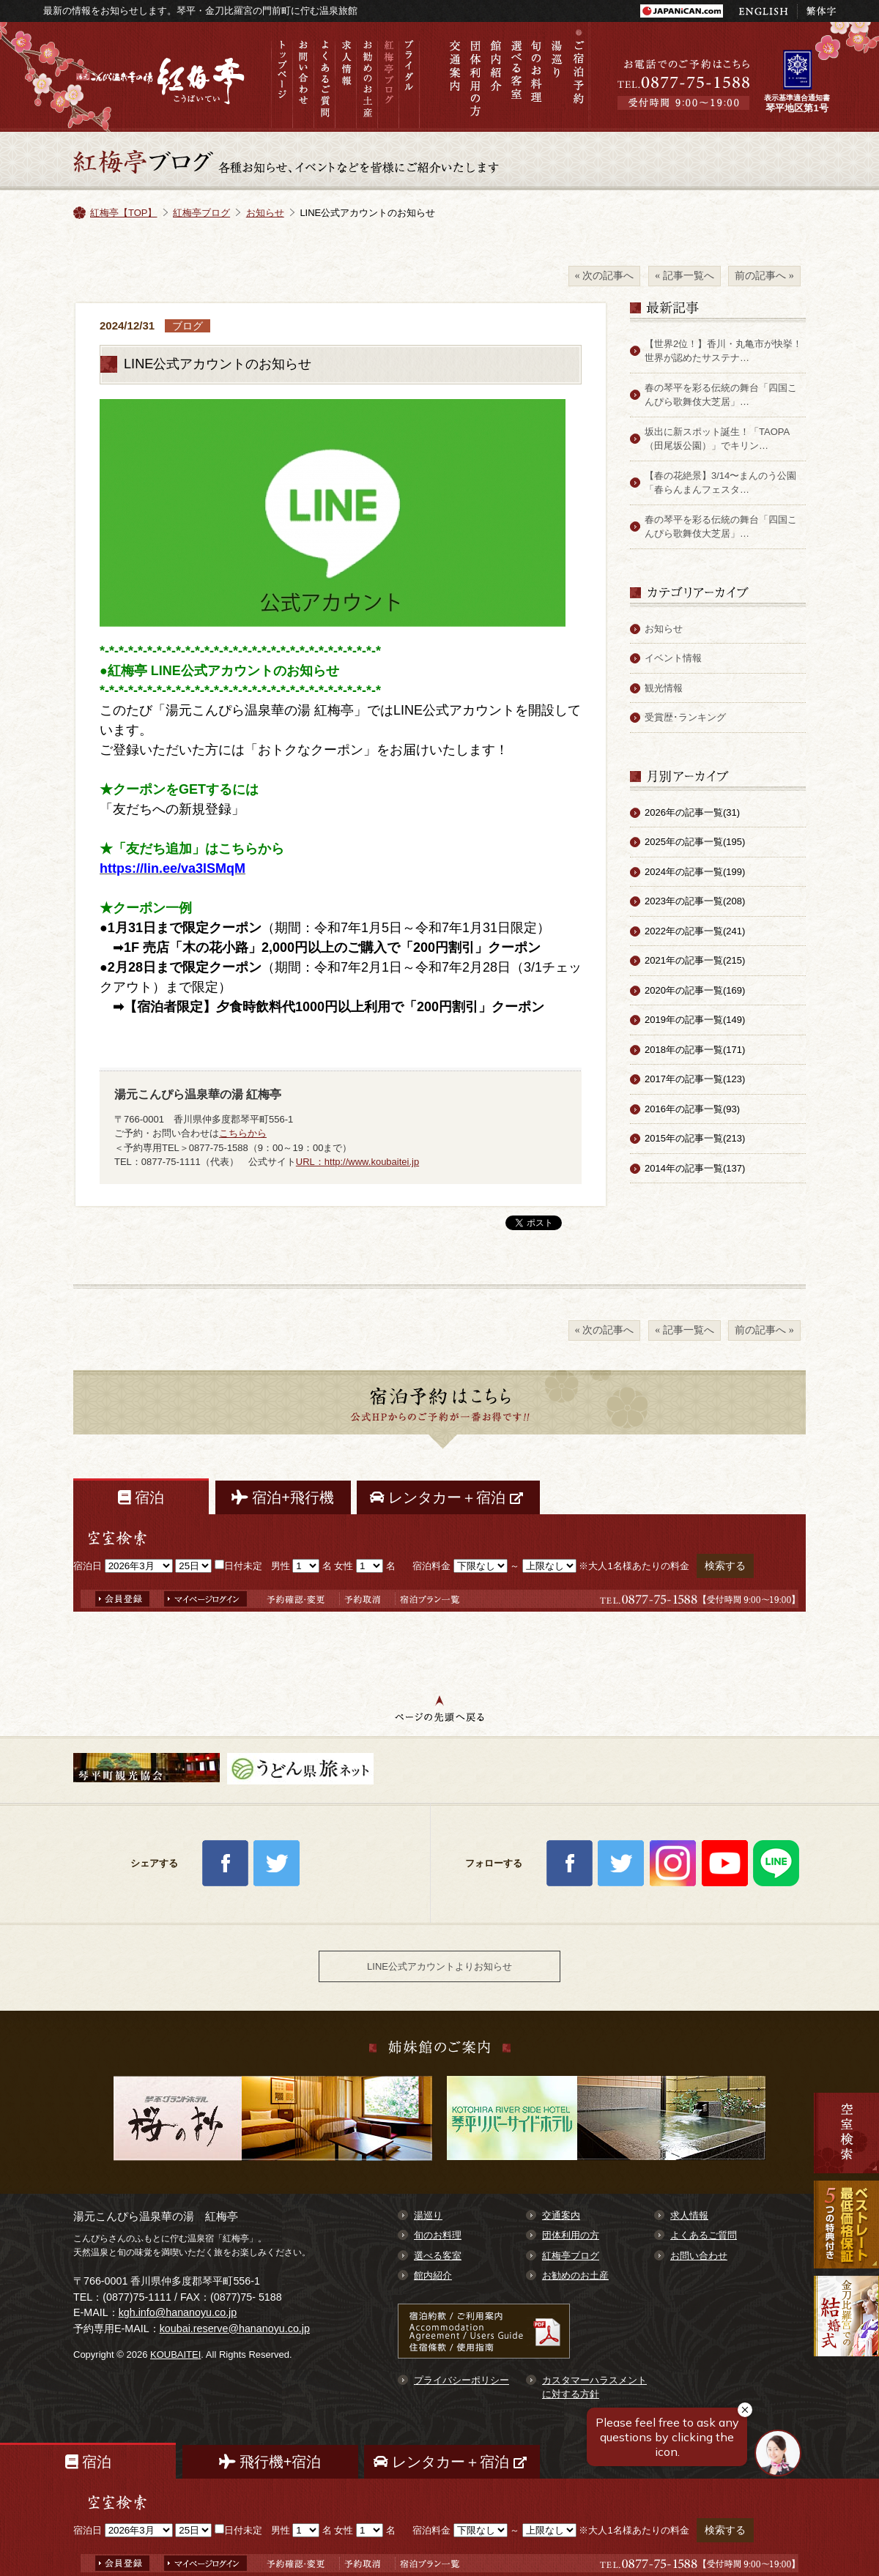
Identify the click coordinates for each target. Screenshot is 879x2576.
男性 (280, 1565)
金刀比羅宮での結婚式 (846, 2334)
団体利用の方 (475, 77)
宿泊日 (87, 1565)
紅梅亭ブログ (387, 77)
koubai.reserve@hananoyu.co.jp (235, 2328)
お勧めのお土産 (366, 77)
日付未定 (238, 1565)
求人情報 (345, 77)
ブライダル (409, 77)
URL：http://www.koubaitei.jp (357, 1161)
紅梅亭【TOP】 (123, 212)
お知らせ (265, 212)
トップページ (281, 77)
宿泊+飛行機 (282, 1497)
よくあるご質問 (324, 77)
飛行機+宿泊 (270, 2462)
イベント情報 (673, 657)
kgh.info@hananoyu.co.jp (178, 2312)
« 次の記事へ (604, 275)
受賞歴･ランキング (685, 717)
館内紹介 (496, 77)
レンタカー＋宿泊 (448, 1497)
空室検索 (846, 2133)
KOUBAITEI (175, 2354)
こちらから (243, 1133)
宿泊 (141, 1497)
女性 (343, 1565)
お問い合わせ (303, 77)
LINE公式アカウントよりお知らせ (439, 1966)
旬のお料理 (537, 77)
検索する (725, 1565)
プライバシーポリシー (461, 2380)
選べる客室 (516, 77)
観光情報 (664, 687)
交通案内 (455, 77)
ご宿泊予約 (578, 77)
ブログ (187, 326)
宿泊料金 (431, 1565)
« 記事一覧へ (684, 275)
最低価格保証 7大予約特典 (846, 2224)
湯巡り (557, 77)
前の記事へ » (764, 275)
